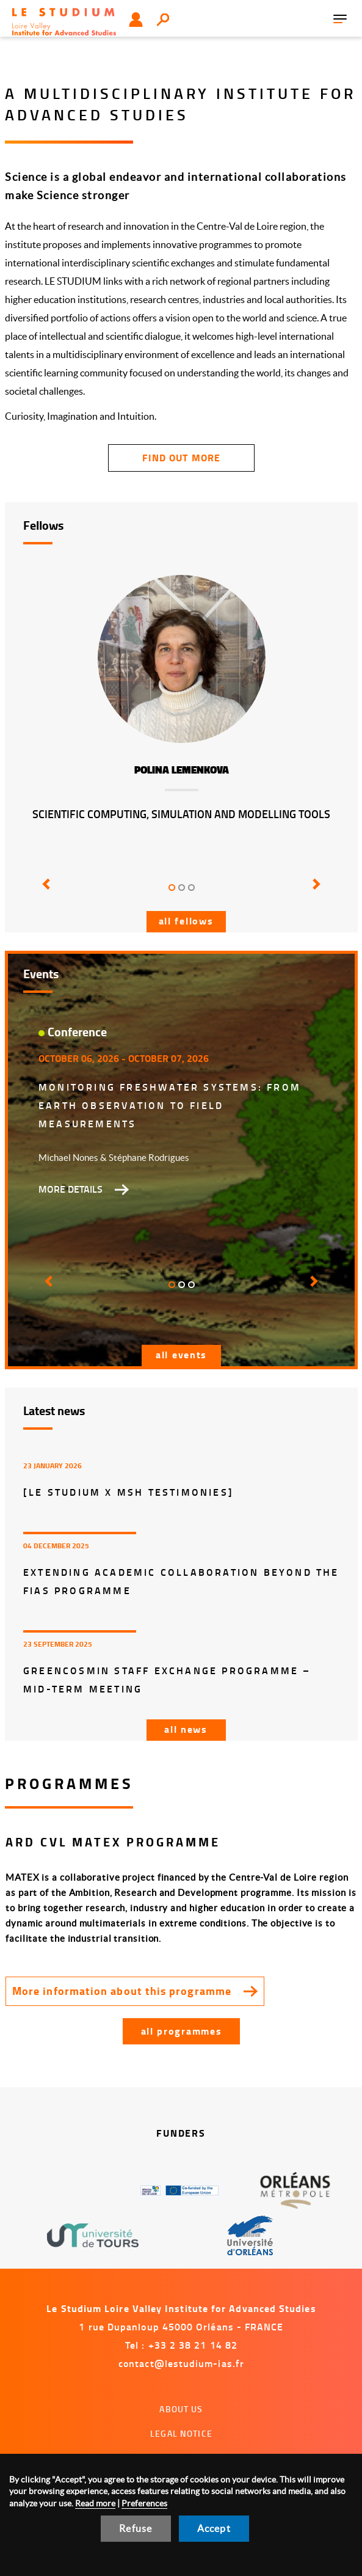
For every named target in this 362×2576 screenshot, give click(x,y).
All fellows (186, 920)
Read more (95, 2503)
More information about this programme (121, 1991)
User (136, 19)
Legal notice (181, 2433)
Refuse (135, 2528)
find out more (181, 457)
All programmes (181, 2031)
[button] (47, 893)
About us (181, 2409)
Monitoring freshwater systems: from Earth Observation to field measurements (169, 1105)
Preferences (144, 2503)
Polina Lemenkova (181, 770)
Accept (214, 2528)
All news (186, 1729)
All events (181, 1354)
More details (70, 1189)
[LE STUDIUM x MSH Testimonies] (128, 1492)
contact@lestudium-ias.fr (181, 2363)
